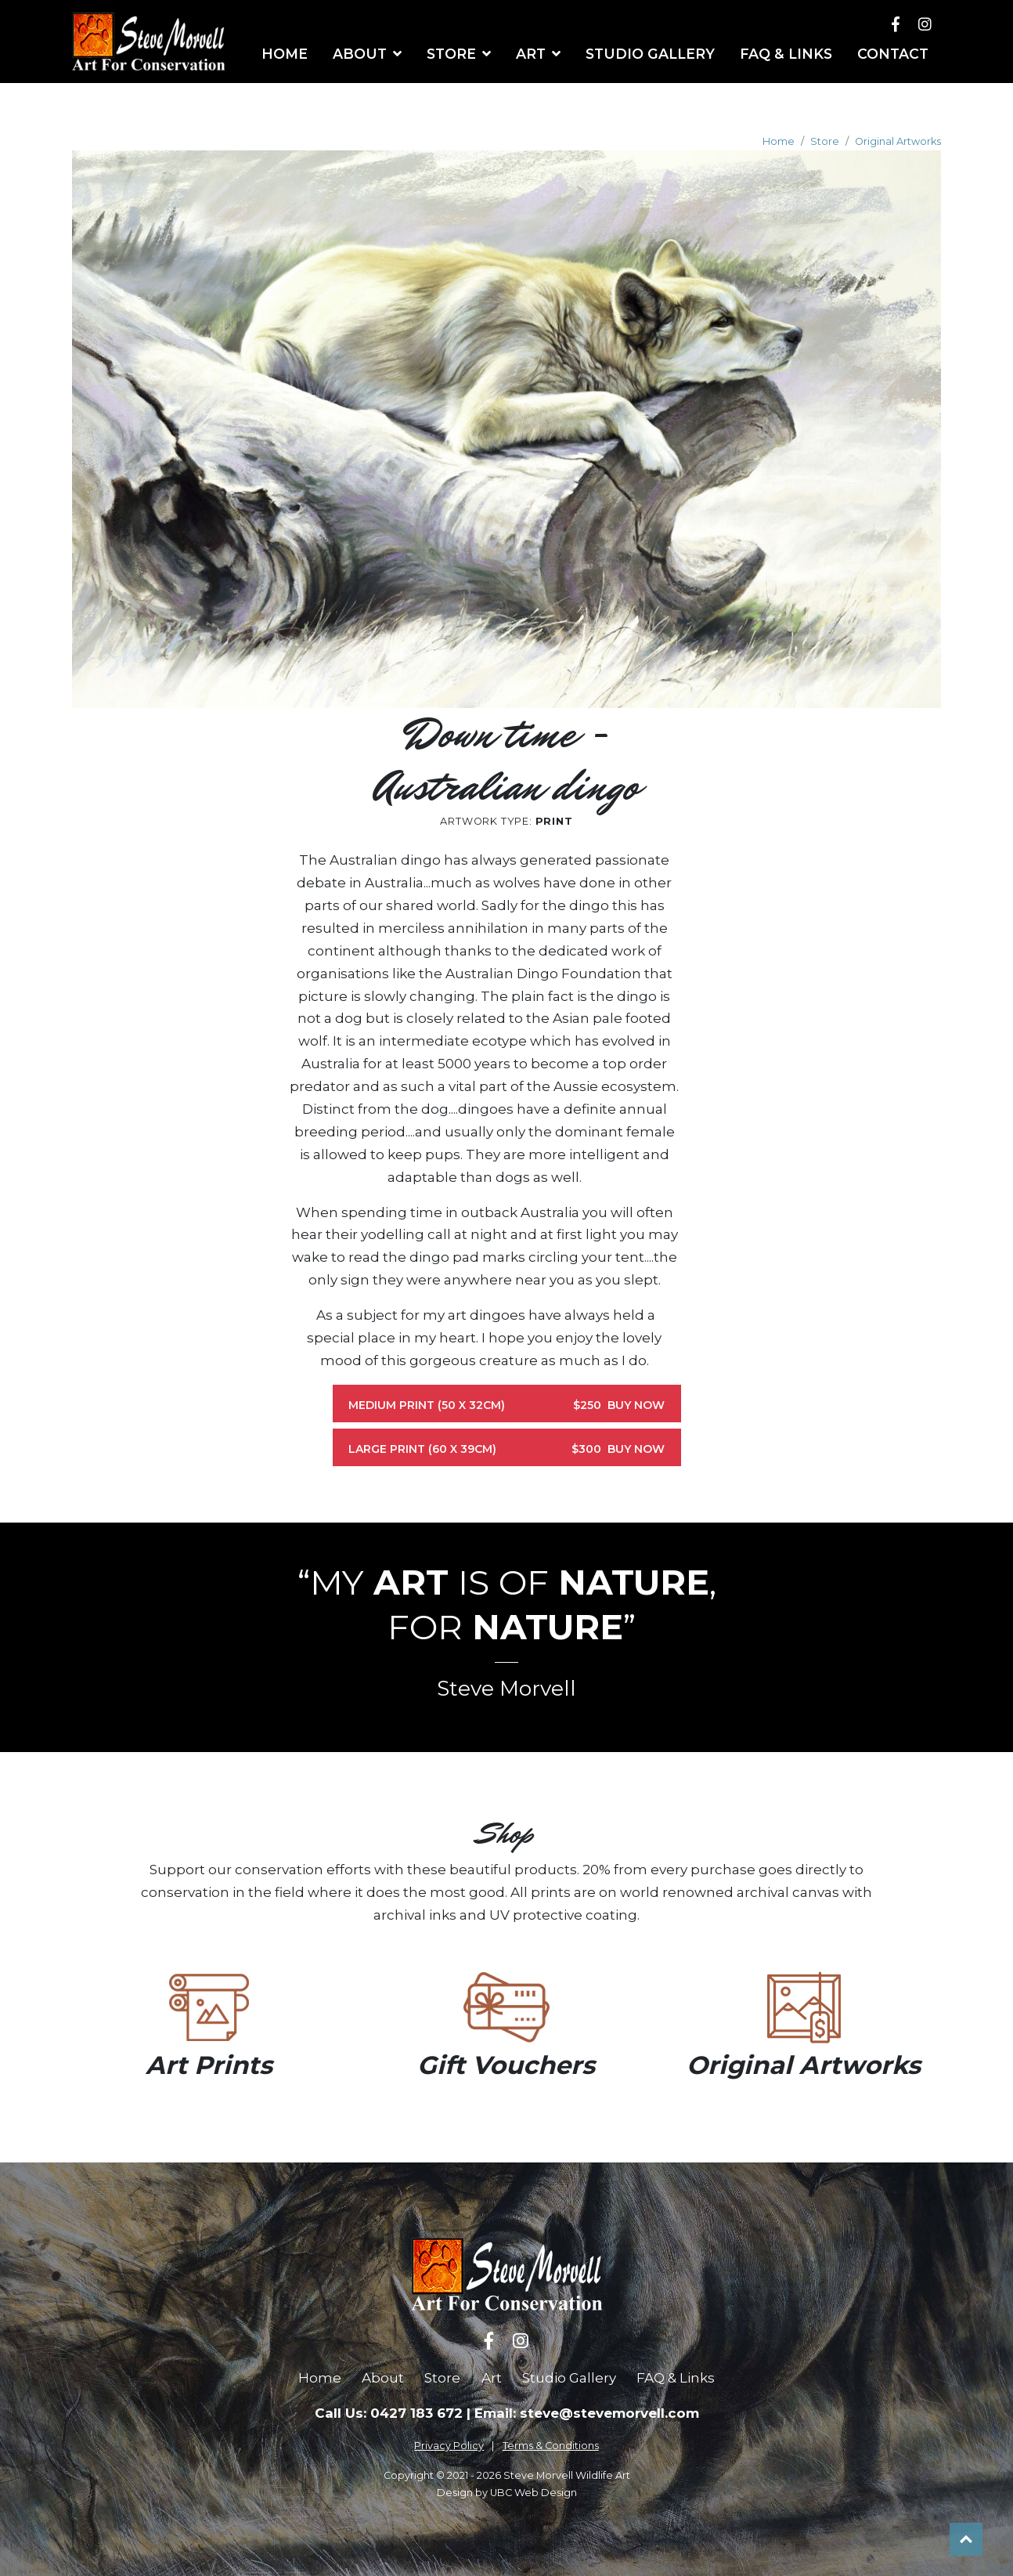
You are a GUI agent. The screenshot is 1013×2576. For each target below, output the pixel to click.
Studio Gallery (569, 2378)
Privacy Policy (449, 2445)
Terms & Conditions (551, 2445)
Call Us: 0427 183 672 (389, 2413)
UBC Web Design (533, 2492)
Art (491, 2378)
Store (824, 141)
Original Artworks (898, 141)
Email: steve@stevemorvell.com (586, 2413)
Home (778, 141)
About (383, 2378)
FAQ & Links (675, 2378)
